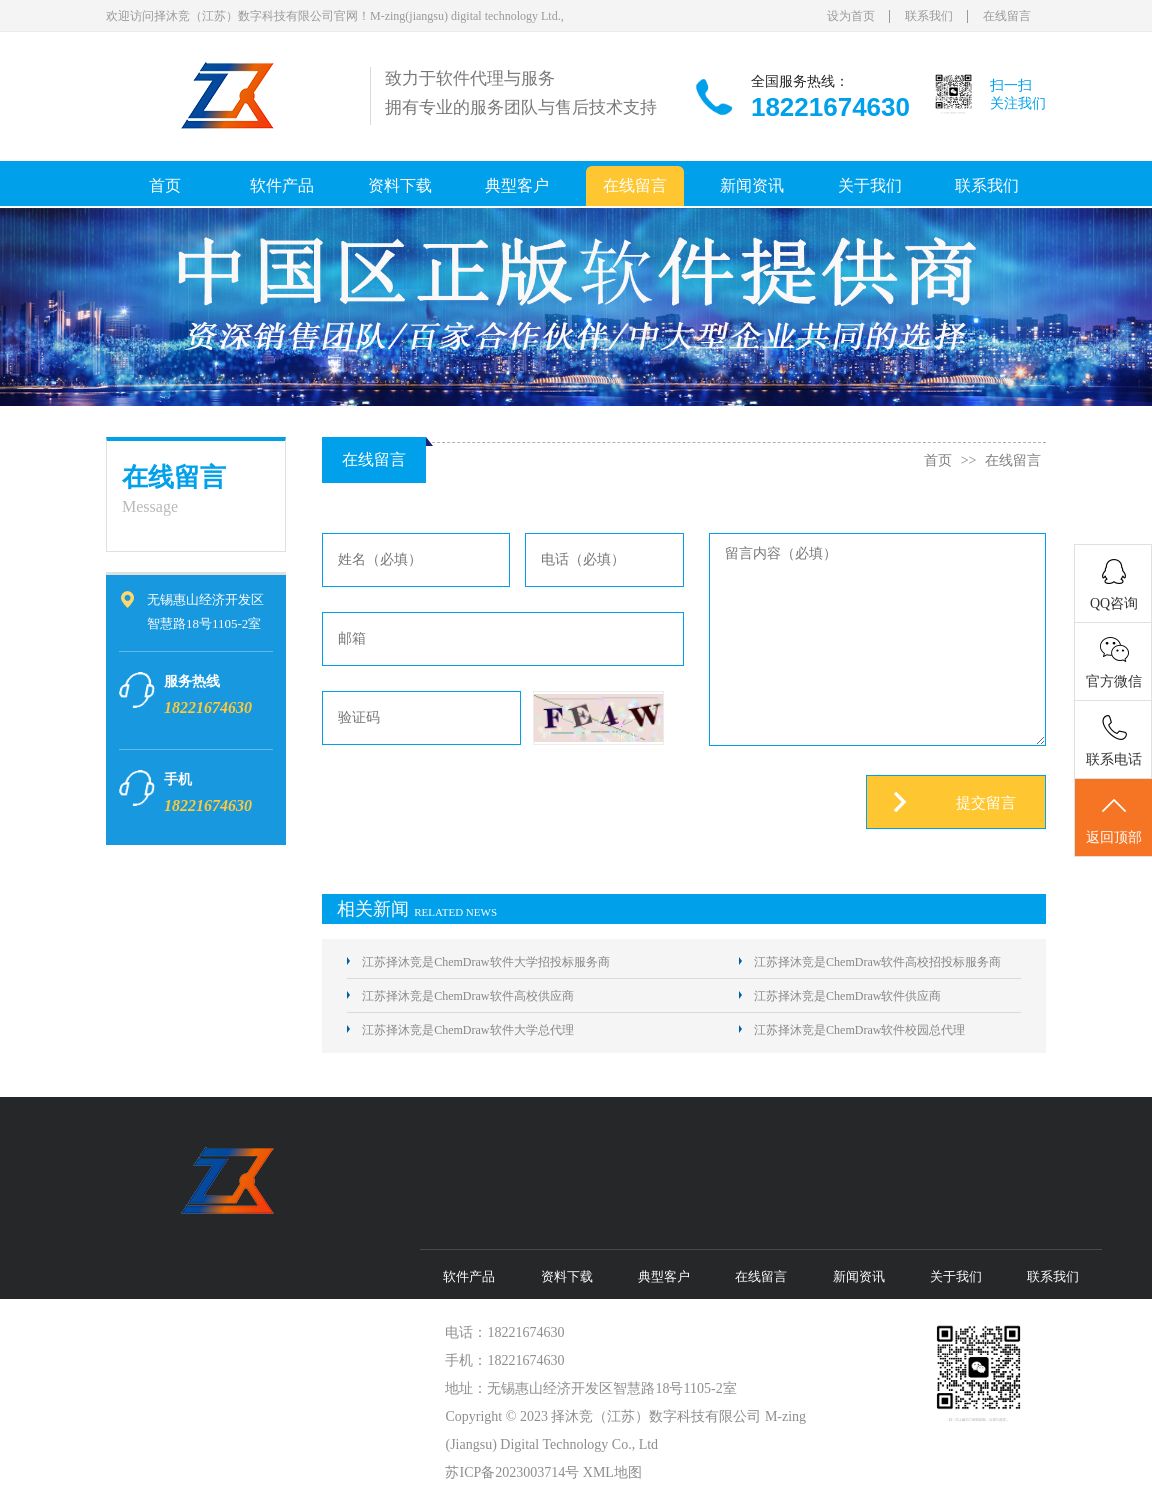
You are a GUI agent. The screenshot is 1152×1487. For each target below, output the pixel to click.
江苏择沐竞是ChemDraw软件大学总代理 (467, 1030)
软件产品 (282, 185)
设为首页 (851, 16)
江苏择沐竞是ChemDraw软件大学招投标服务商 (485, 962)
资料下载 (400, 185)
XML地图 (612, 1472)
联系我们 (929, 16)
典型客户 (517, 185)
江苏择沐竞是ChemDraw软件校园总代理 (859, 1030)
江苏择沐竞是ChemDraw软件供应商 (847, 996)
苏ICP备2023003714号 (512, 1472)
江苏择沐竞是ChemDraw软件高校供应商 (467, 996)
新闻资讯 (752, 185)
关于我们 (870, 185)
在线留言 (1007, 16)
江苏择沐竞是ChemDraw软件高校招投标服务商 (877, 962)
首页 (165, 185)
